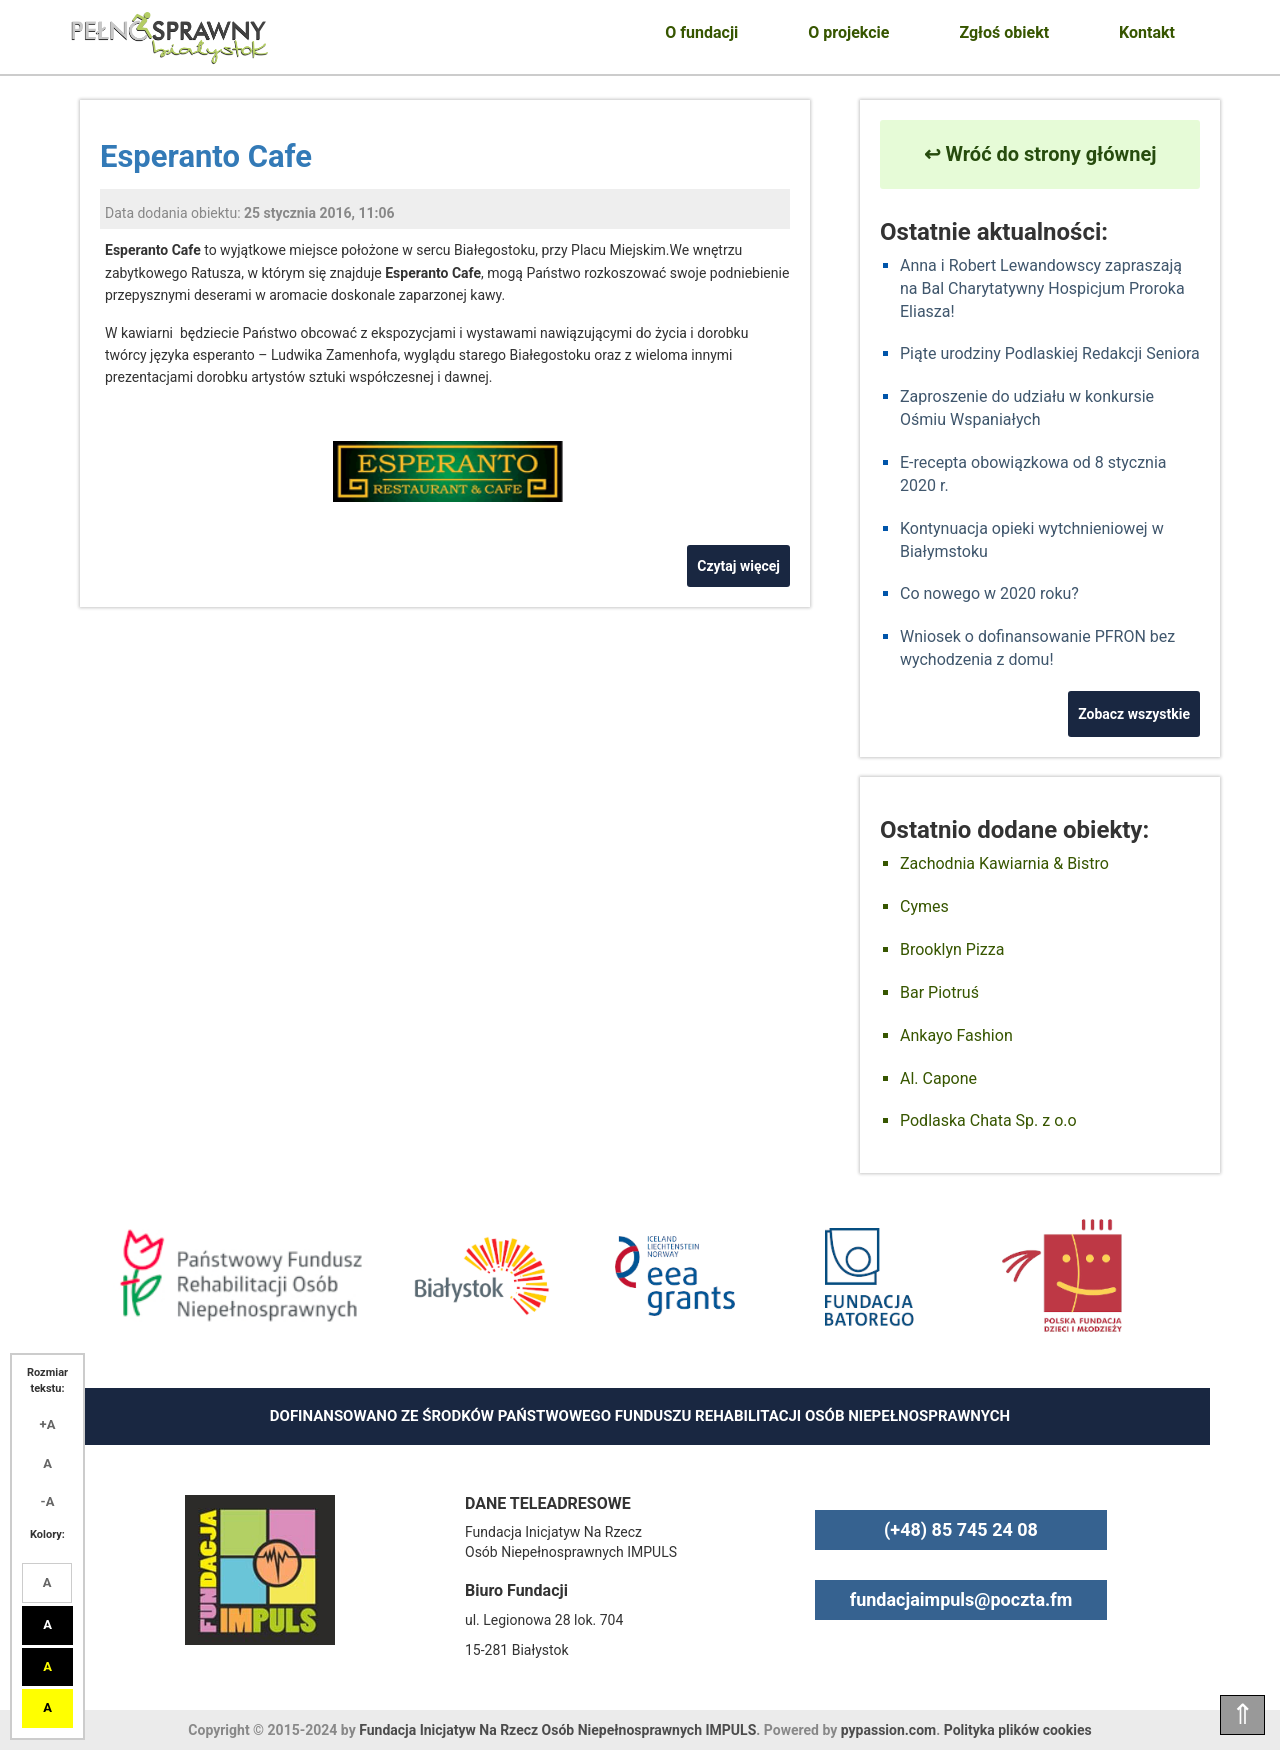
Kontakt (1147, 32)
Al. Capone (938, 1078)
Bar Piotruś (939, 992)
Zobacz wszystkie (1134, 714)
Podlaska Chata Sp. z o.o (988, 1120)
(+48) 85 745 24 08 (961, 1529)
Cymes (924, 906)
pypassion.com (888, 1730)
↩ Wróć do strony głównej (1040, 154)
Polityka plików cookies (1018, 1730)
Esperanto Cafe (206, 156)
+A (48, 1424)
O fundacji (701, 32)
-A (48, 1501)
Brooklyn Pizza (952, 949)
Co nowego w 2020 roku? (989, 593)
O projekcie (848, 32)
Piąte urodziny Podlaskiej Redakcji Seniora (1050, 353)
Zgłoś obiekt (1004, 32)
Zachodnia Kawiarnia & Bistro (1004, 863)
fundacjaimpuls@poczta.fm (961, 1599)
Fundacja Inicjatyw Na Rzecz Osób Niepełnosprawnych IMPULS (557, 1730)
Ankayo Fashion (956, 1035)
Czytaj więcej (738, 566)
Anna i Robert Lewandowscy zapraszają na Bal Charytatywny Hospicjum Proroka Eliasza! (1042, 288)
